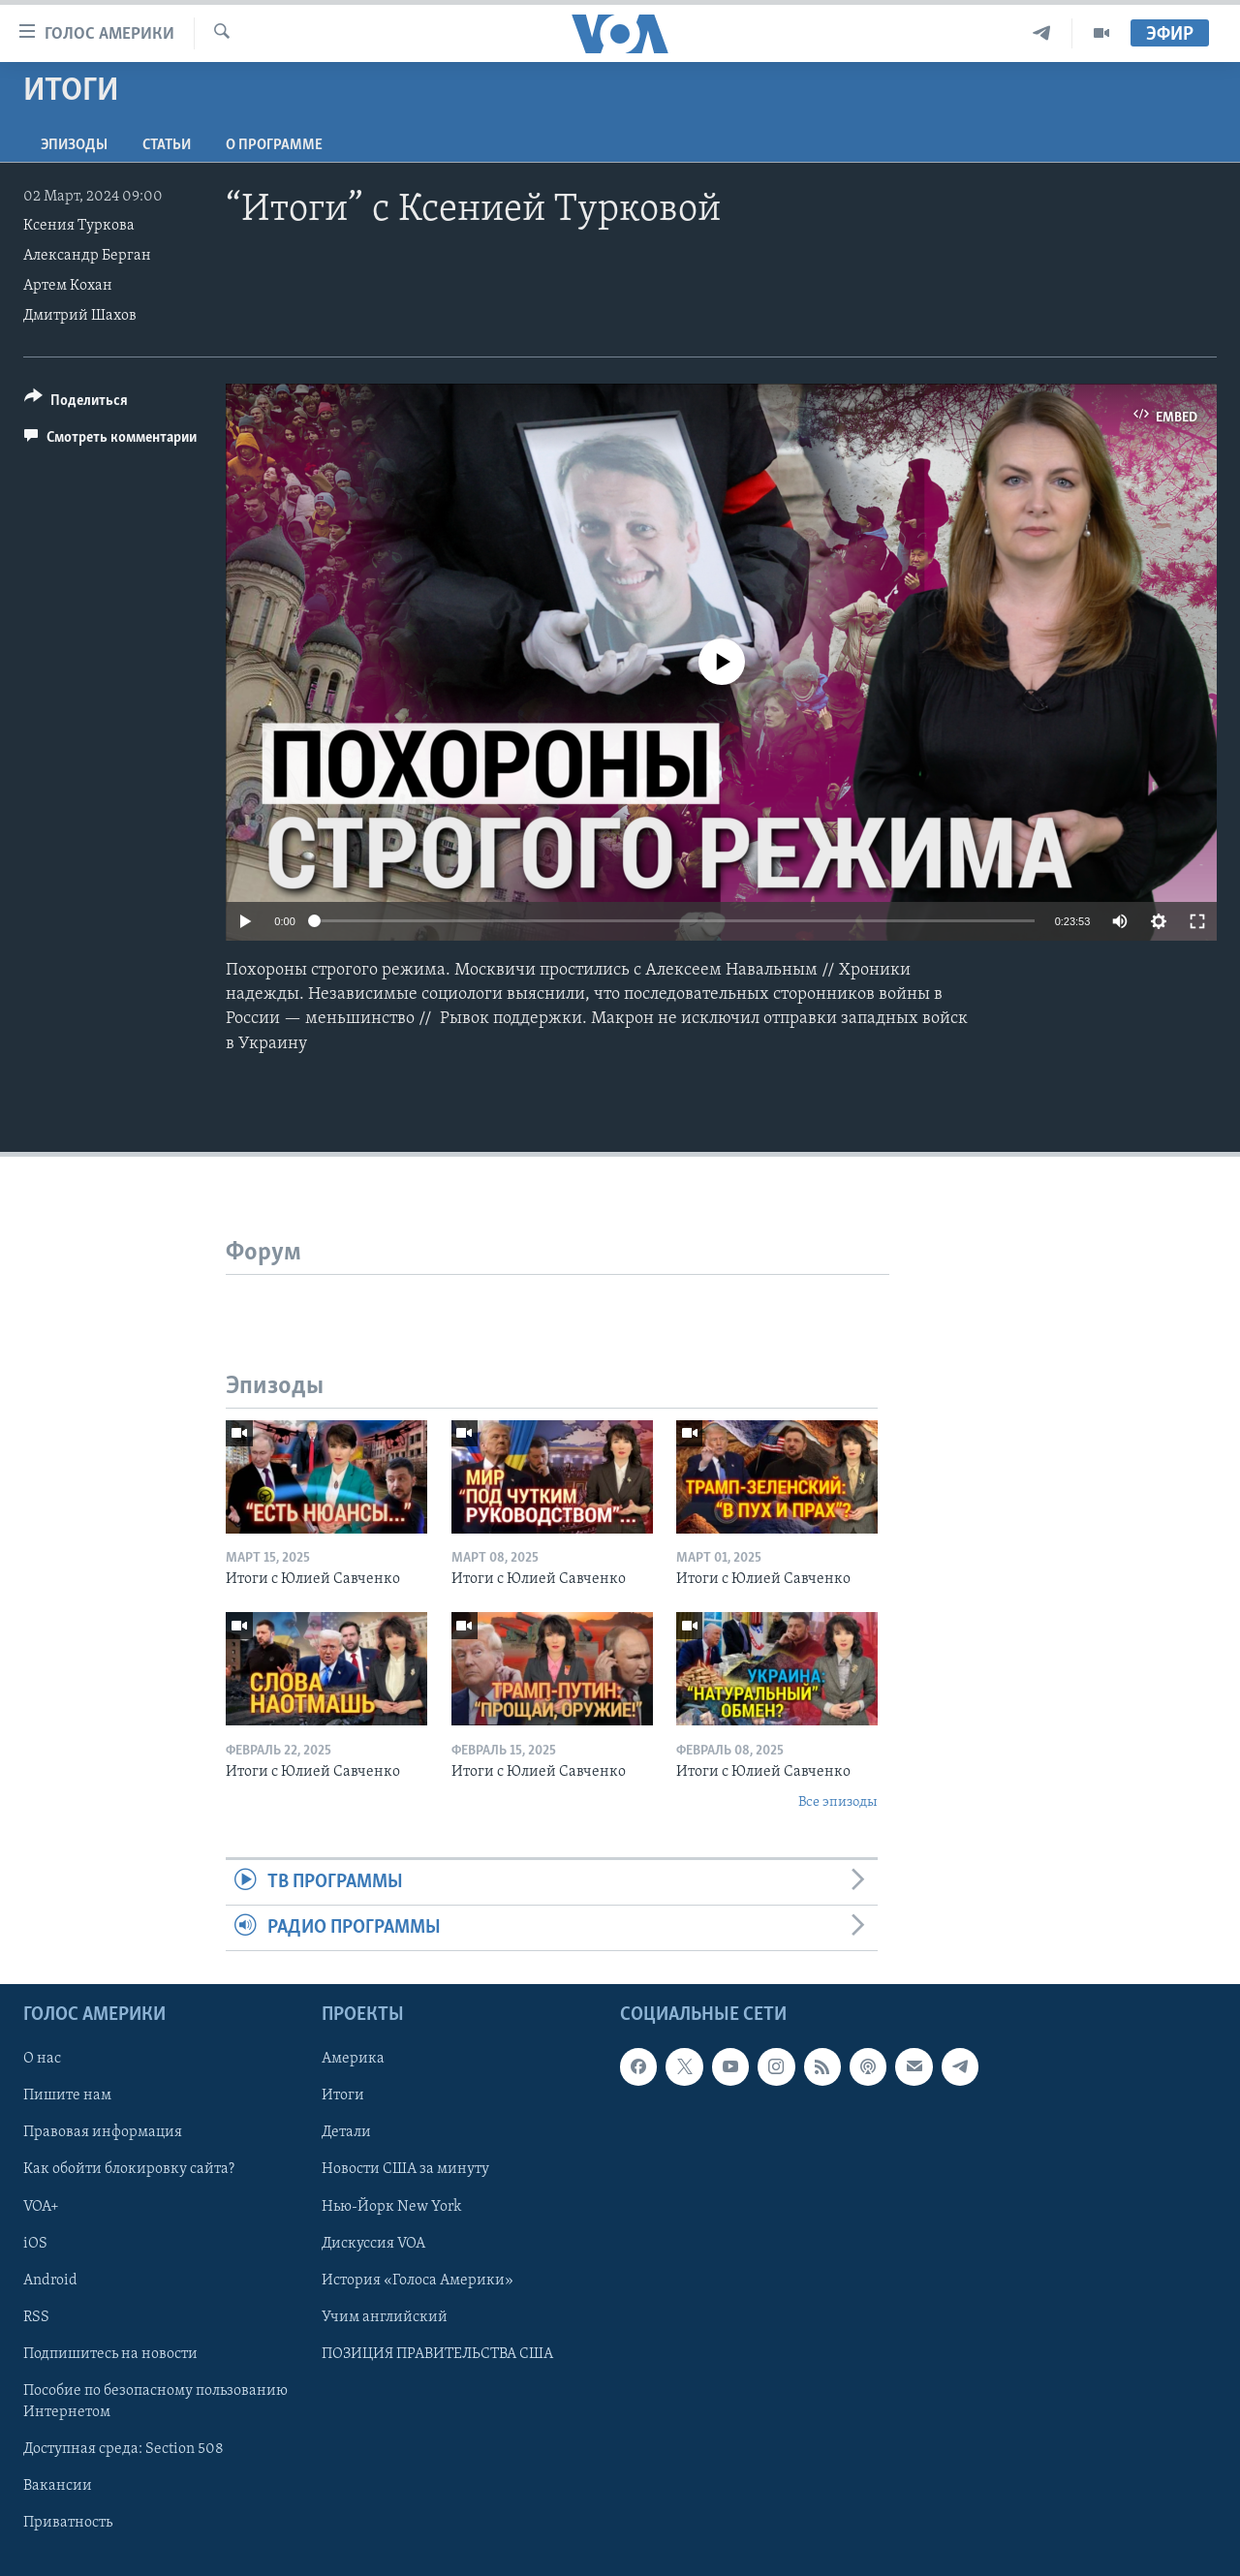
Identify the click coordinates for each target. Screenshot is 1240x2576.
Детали (346, 2133)
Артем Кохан (67, 286)
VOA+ (41, 2207)
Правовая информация (102, 2133)
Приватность (67, 2522)
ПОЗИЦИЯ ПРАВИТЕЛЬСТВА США (437, 2354)
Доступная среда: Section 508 (123, 2449)
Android (50, 2280)
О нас (42, 2059)
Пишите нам (67, 2096)
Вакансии (57, 2486)
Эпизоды (74, 145)
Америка (353, 2059)
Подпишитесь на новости (110, 2354)
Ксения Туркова (79, 225)
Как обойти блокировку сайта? (128, 2170)
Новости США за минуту (405, 2170)
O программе (274, 145)
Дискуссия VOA (373, 2243)
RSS (36, 2317)
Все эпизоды (838, 1802)
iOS (35, 2243)
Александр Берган (87, 256)
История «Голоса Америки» (417, 2280)
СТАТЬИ (166, 145)
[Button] (76, 403)
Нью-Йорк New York (391, 2207)
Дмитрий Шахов (80, 316)
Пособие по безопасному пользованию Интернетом (155, 2401)
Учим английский (385, 2317)
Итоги (343, 2096)
